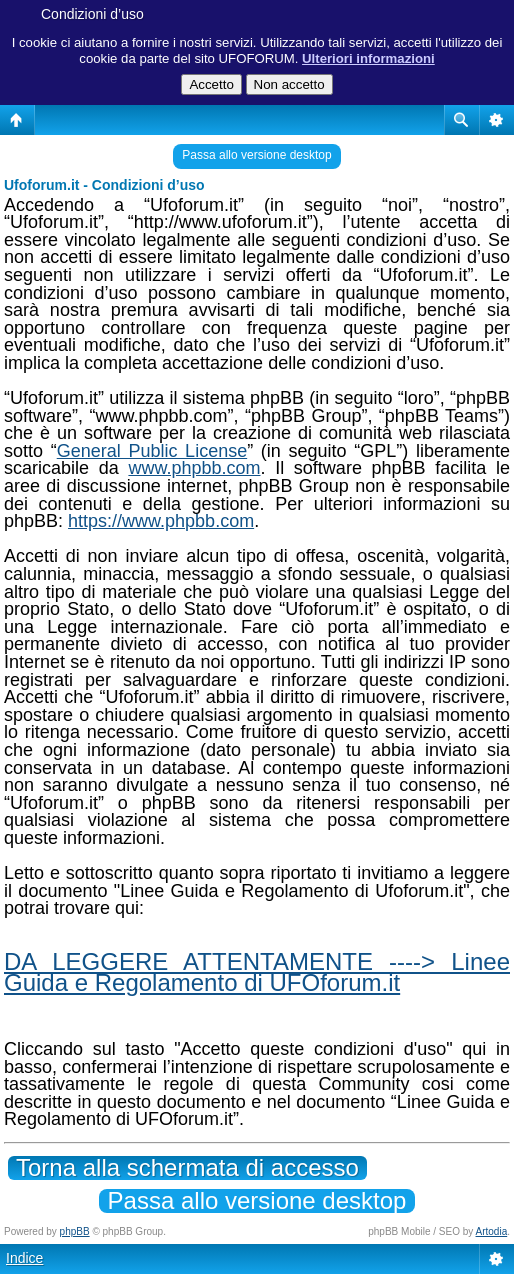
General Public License (152, 451)
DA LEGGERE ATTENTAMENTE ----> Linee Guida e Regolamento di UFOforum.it (257, 972)
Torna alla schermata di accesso (187, 1168)
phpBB (75, 1231)
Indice (24, 1258)
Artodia (492, 1231)
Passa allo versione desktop (256, 155)
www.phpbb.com (194, 468)
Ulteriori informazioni (368, 58)
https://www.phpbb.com (161, 521)
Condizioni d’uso (92, 14)
